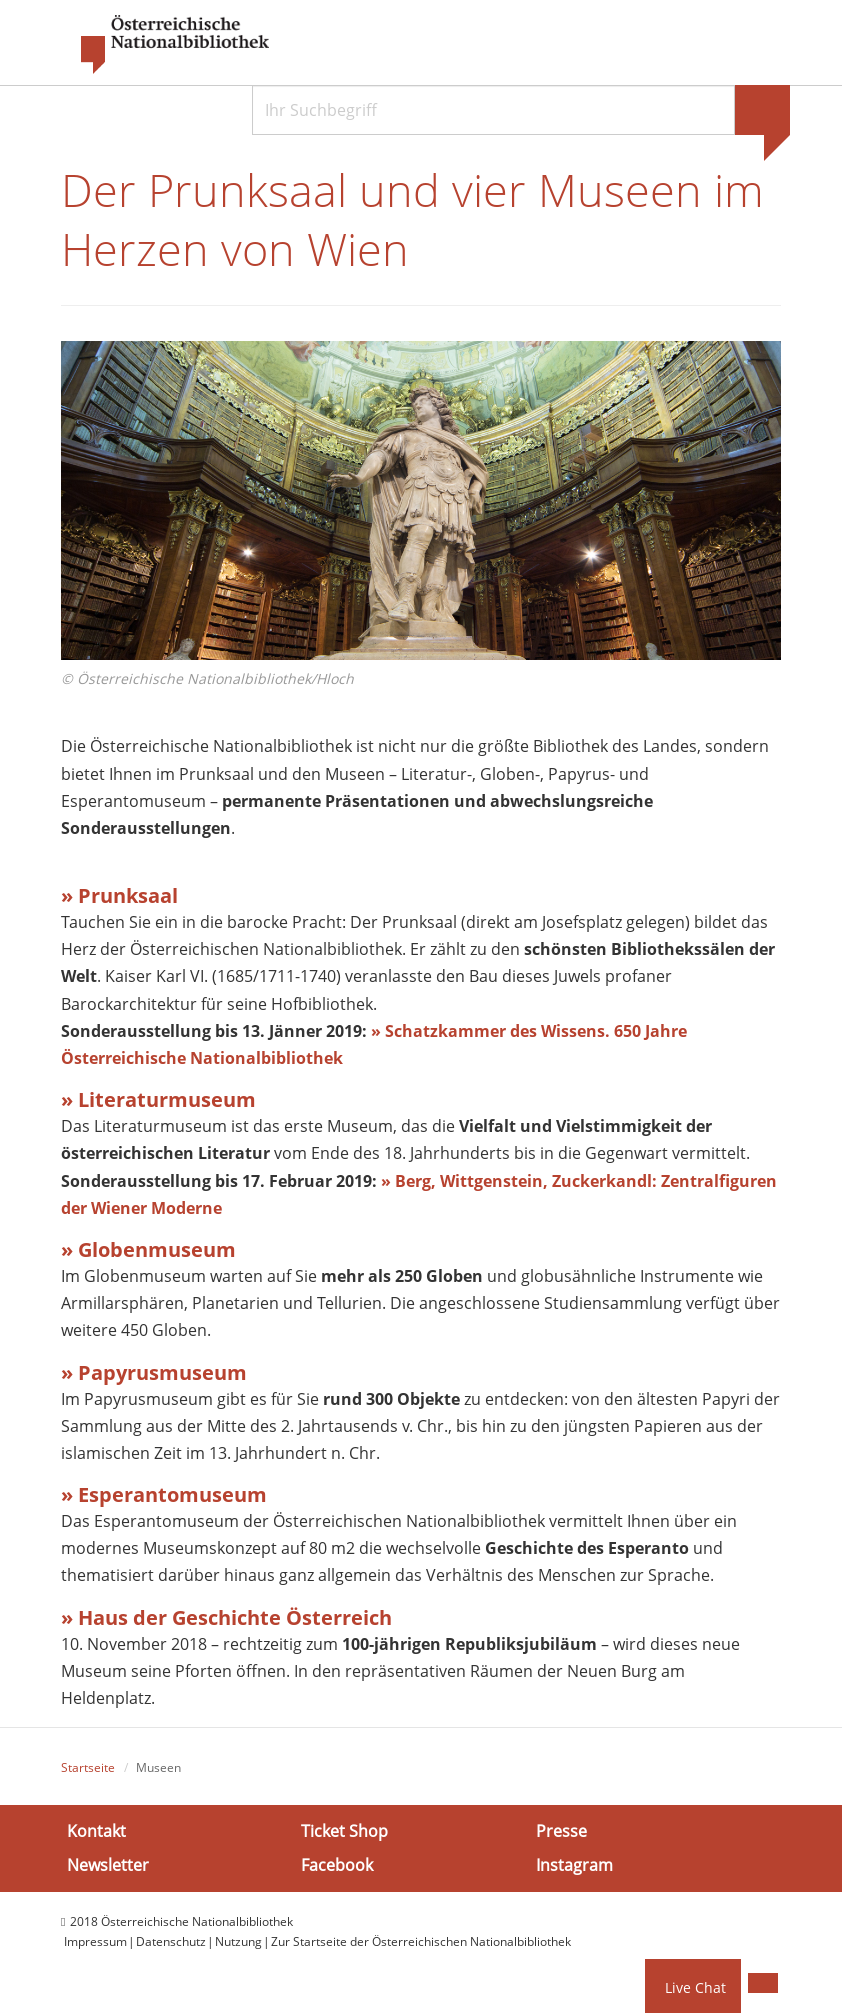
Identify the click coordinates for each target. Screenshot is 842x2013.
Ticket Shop (344, 1831)
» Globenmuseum (148, 1249)
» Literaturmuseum (158, 1099)
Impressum (95, 1941)
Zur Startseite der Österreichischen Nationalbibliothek (421, 1941)
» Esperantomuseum (164, 1494)
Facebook (337, 1864)
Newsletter (108, 1864)
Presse (561, 1831)
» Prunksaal (119, 895)
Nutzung (238, 1941)
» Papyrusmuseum (154, 1372)
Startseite (88, 1767)
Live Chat (695, 1987)
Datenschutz (171, 1941)
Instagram (574, 1864)
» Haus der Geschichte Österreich (226, 1617)
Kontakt (96, 1831)
